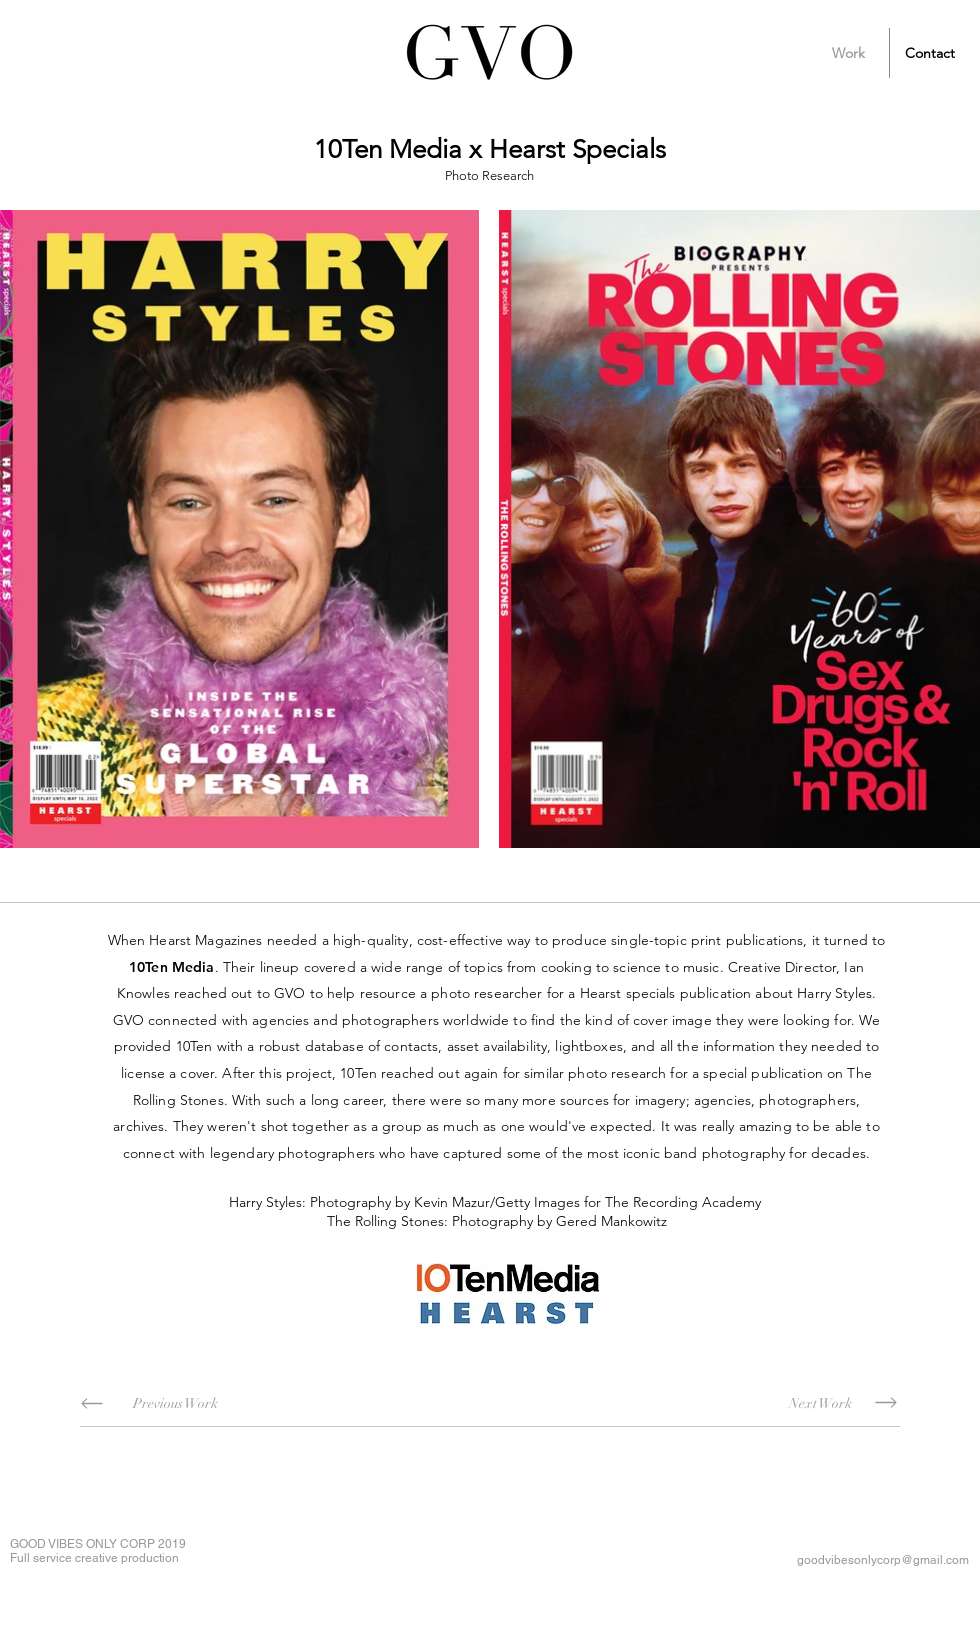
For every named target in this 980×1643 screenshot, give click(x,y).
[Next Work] (820, 1403)
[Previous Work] (175, 1403)
